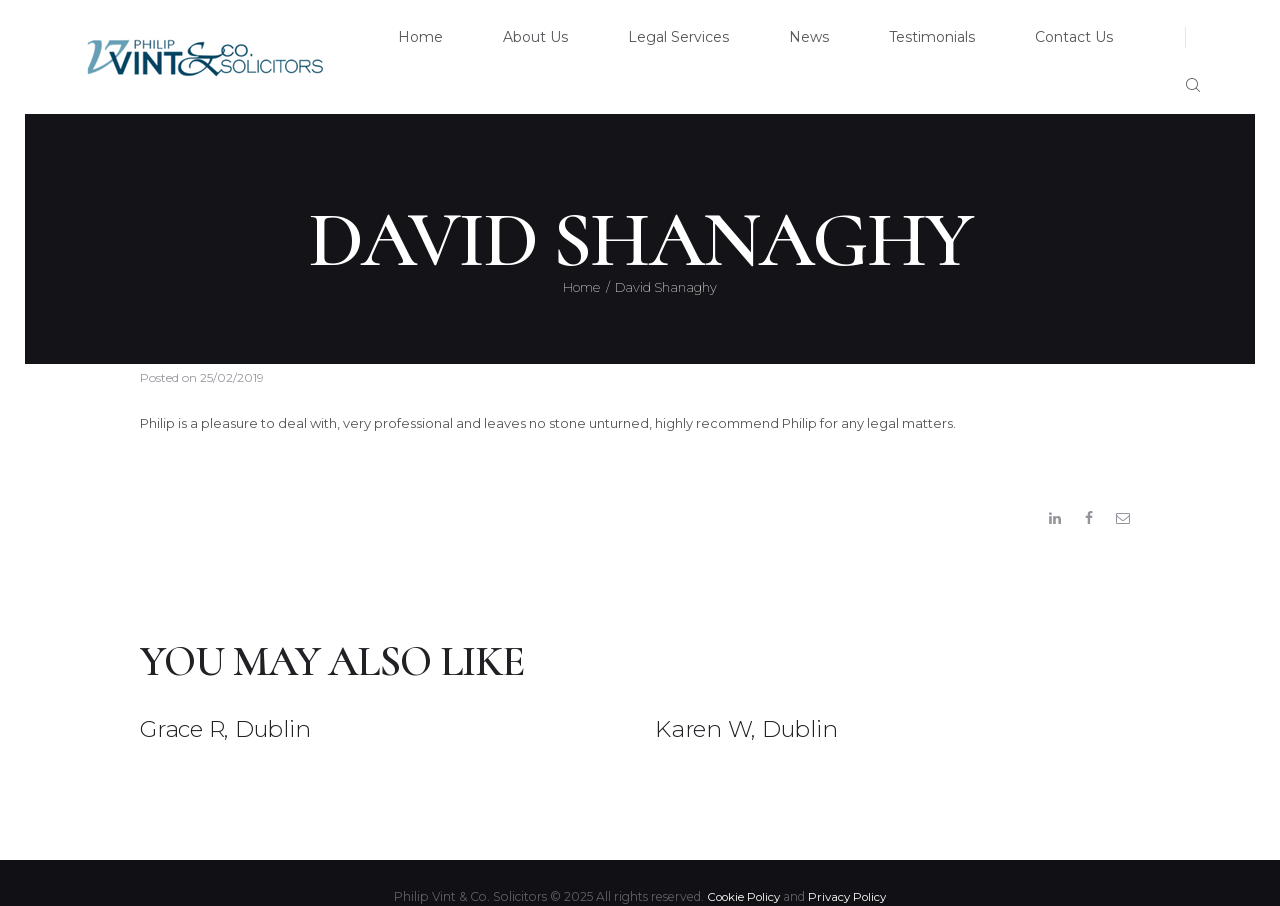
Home (581, 254)
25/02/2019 (232, 343)
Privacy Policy (851, 869)
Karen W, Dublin (766, 700)
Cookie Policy (741, 869)
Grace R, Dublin (245, 700)
